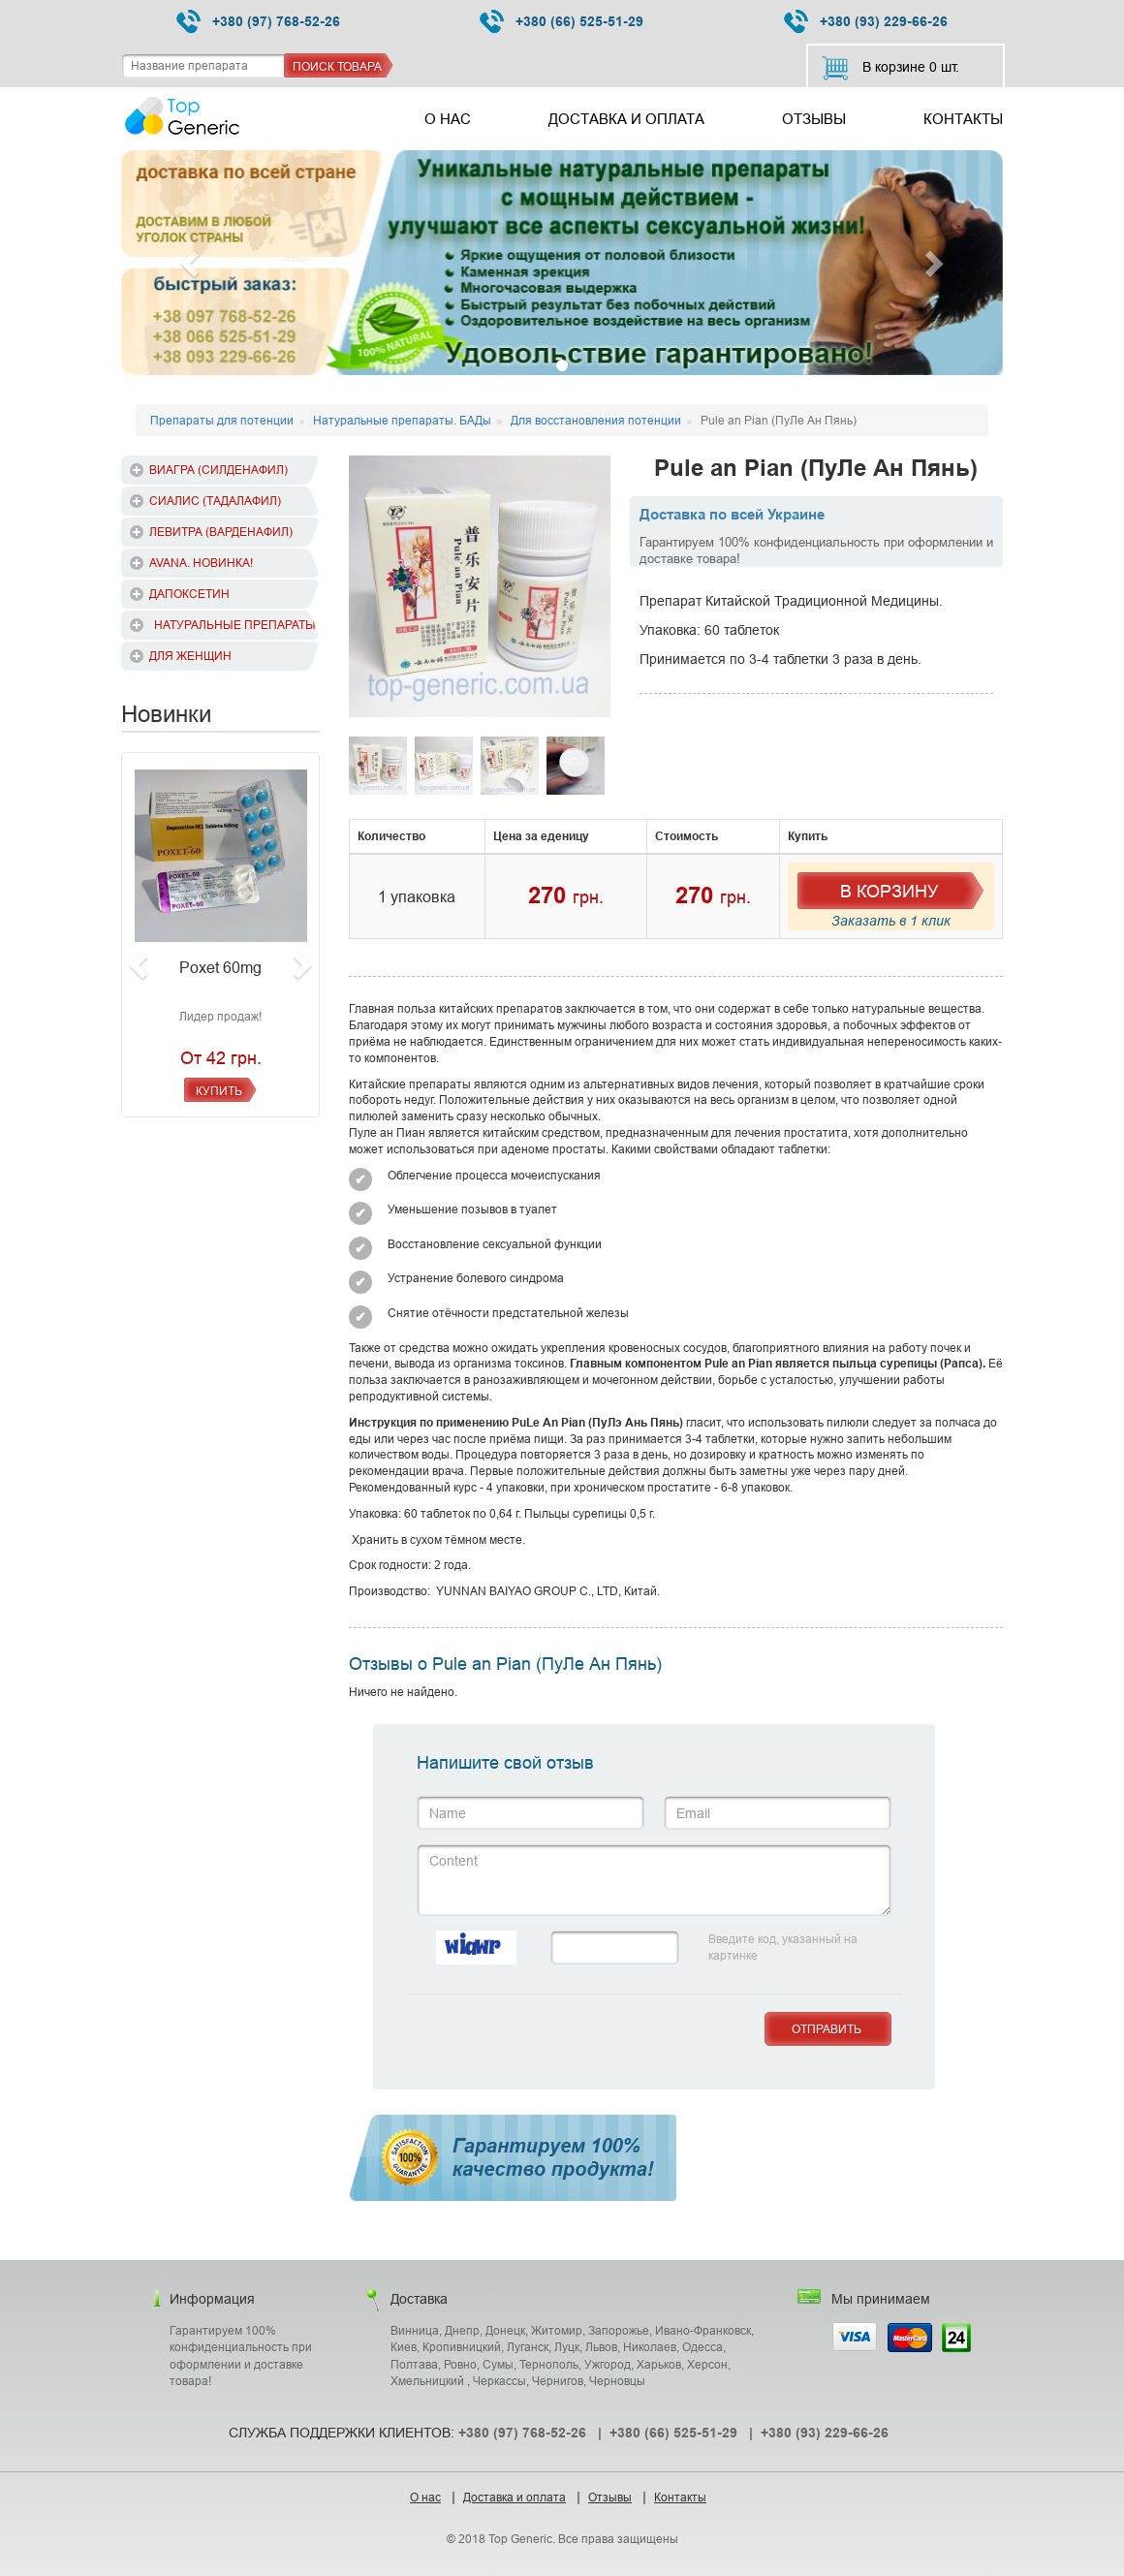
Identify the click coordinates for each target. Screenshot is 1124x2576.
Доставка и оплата (626, 118)
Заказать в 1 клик (891, 920)
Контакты (963, 118)
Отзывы (814, 118)
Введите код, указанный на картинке (783, 1947)
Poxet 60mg (220, 967)
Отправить (826, 2029)
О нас (447, 118)
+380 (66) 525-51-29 (561, 22)
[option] (479, 586)
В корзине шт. (889, 67)
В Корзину (889, 891)
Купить (219, 1091)
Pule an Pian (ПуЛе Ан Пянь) (816, 469)
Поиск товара (337, 66)
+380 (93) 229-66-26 (866, 22)
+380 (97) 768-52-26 (258, 22)
